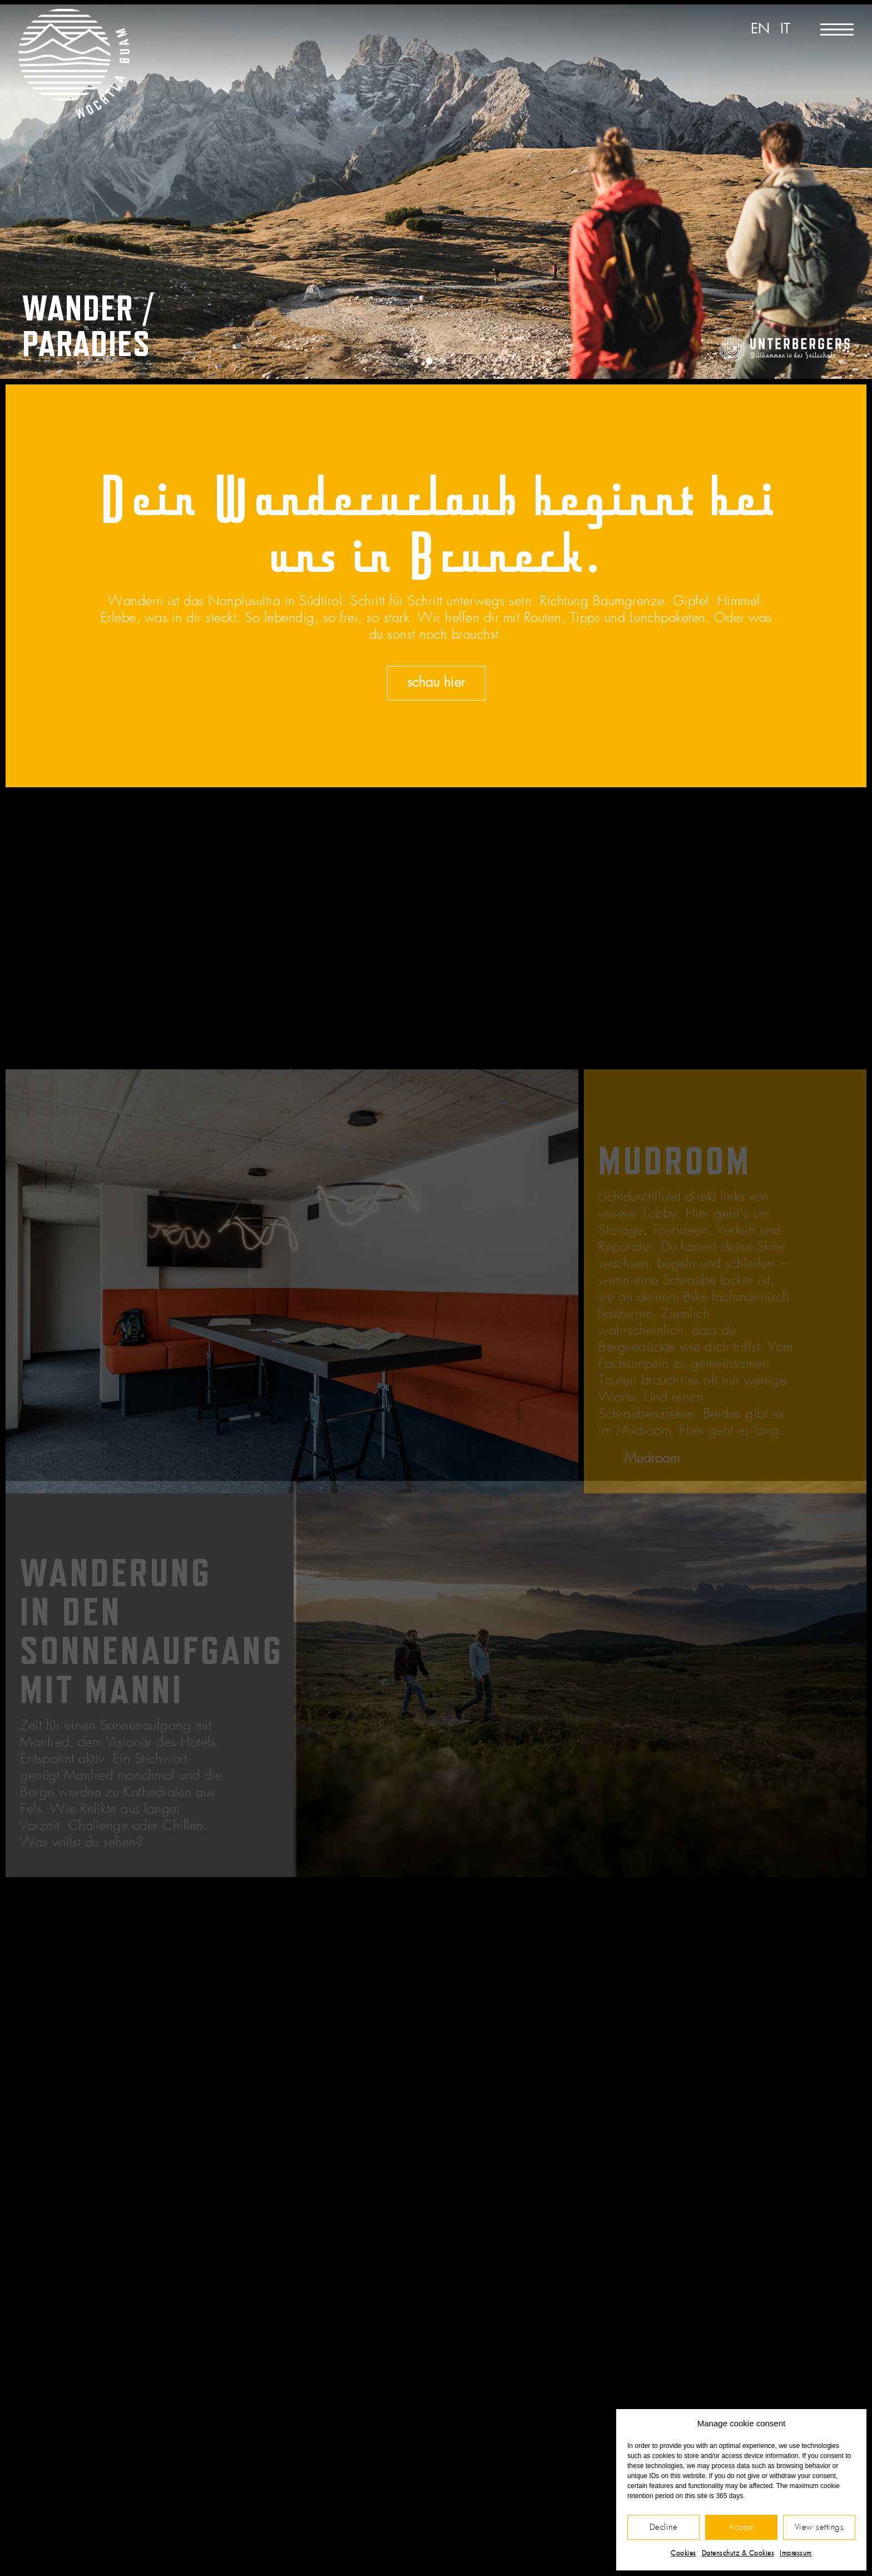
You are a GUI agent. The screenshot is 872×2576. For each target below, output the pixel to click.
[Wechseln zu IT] (785, 30)
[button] (429, 361)
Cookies (683, 2553)
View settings (819, 2527)
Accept (741, 2527)
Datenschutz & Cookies (738, 2553)
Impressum (796, 2553)
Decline (664, 2527)
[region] (436, 191)
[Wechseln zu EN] (760, 30)
